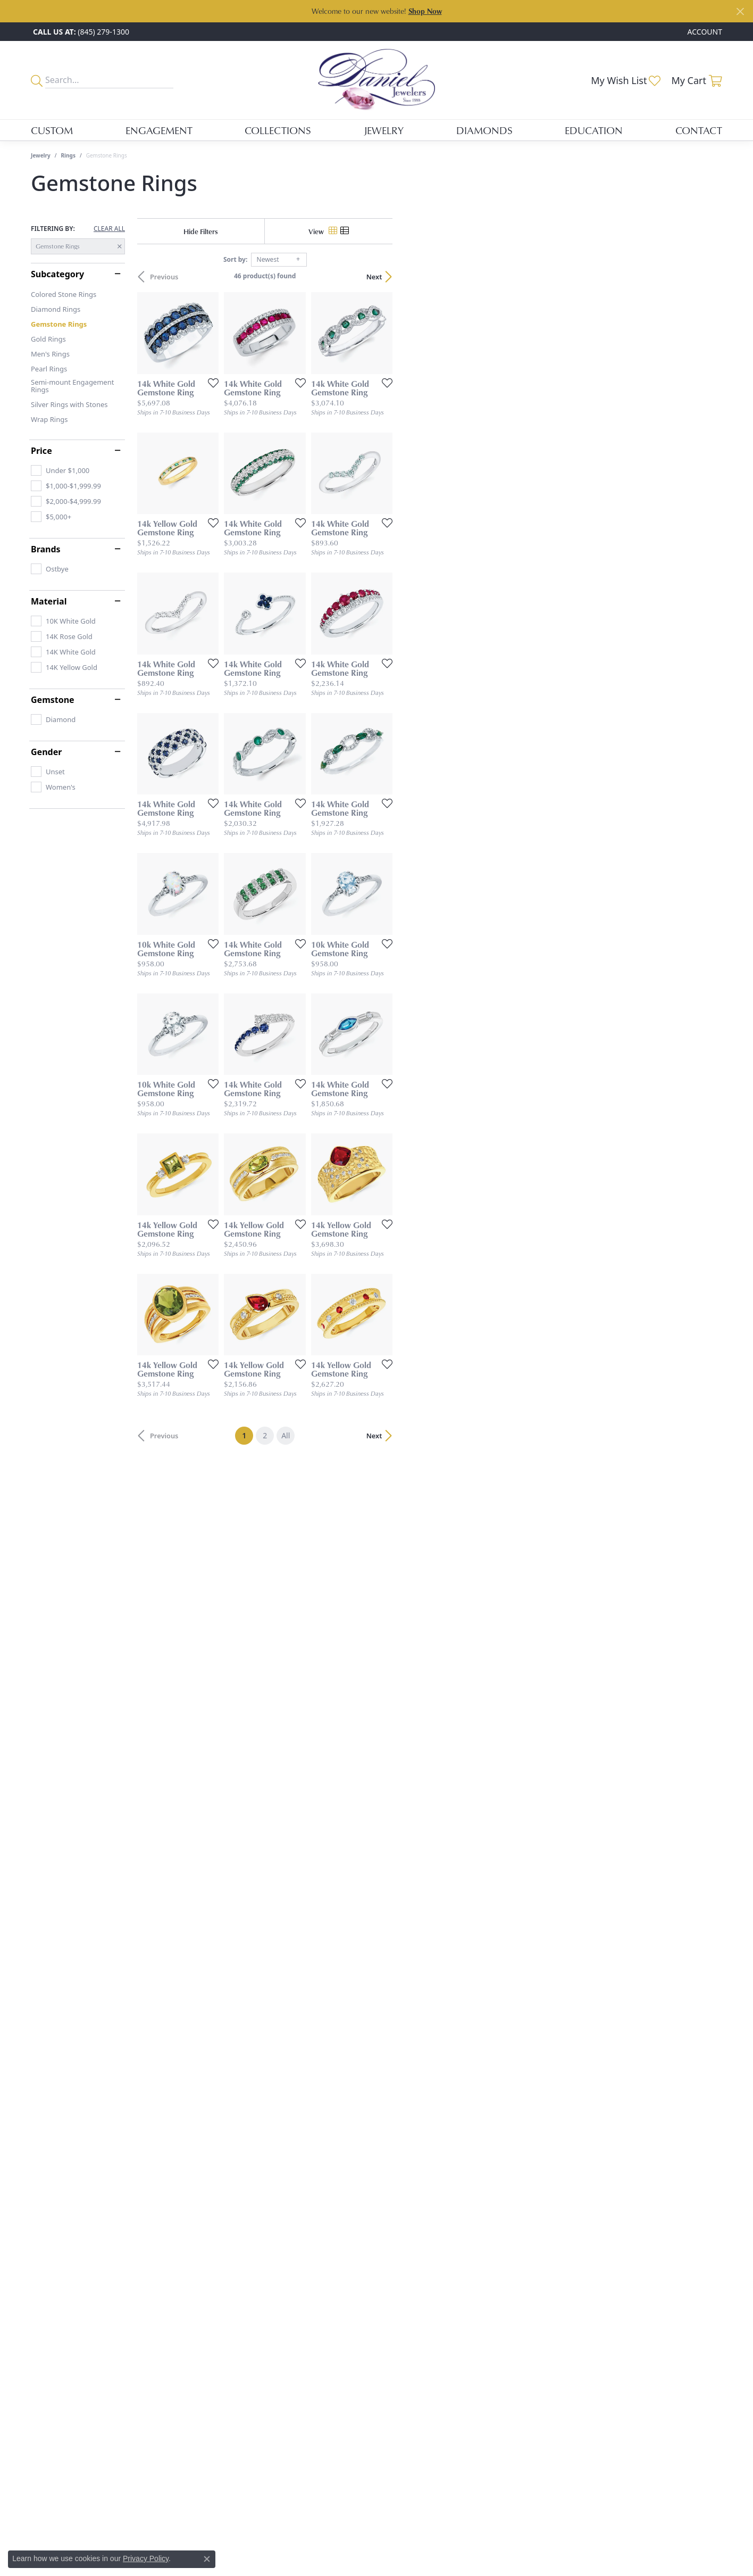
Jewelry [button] (384, 130)
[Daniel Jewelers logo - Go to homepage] (376, 80)
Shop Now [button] (425, 11)
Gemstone (52, 699)
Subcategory (57, 274)
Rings (68, 155)
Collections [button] (278, 130)
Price (41, 450)
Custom (52, 130)
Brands (46, 549)
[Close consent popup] (207, 2559)
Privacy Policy (146, 2558)
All (450, 2246)
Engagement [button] (159, 130)
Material (48, 601)
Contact (698, 130)
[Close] (740, 11)
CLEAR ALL (109, 229)
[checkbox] (60, 470)
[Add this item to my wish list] (320, 492)
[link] (80, 31)
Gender (46, 752)
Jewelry (41, 155)
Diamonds (484, 130)
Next (704, 276)
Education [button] (594, 130)
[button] (703, 31)
